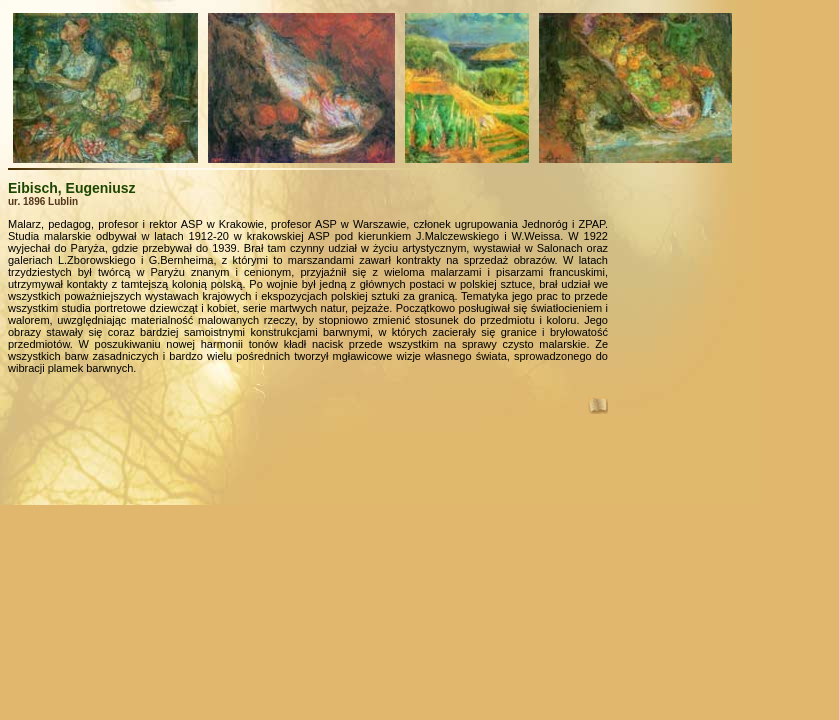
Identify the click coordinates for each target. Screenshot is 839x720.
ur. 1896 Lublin (43, 201)
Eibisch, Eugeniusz (72, 188)
